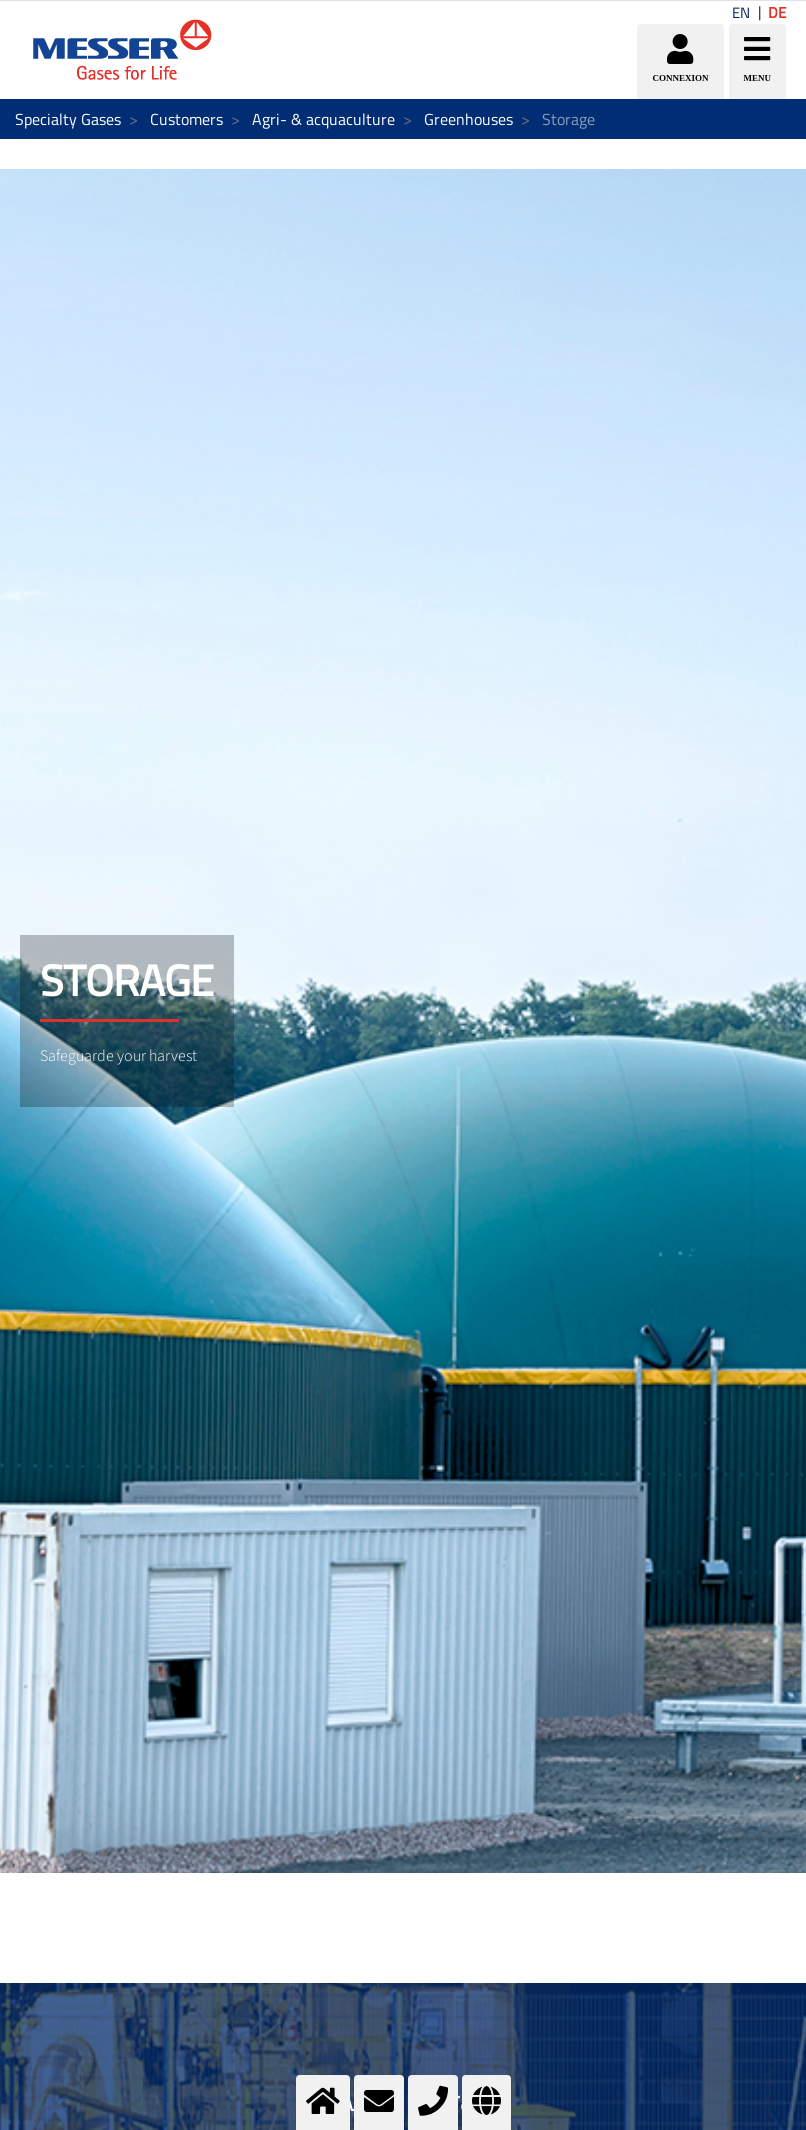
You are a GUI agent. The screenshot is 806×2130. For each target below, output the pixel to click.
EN (741, 12)
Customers (186, 119)
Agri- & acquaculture (323, 119)
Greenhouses (468, 119)
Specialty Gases (68, 119)
